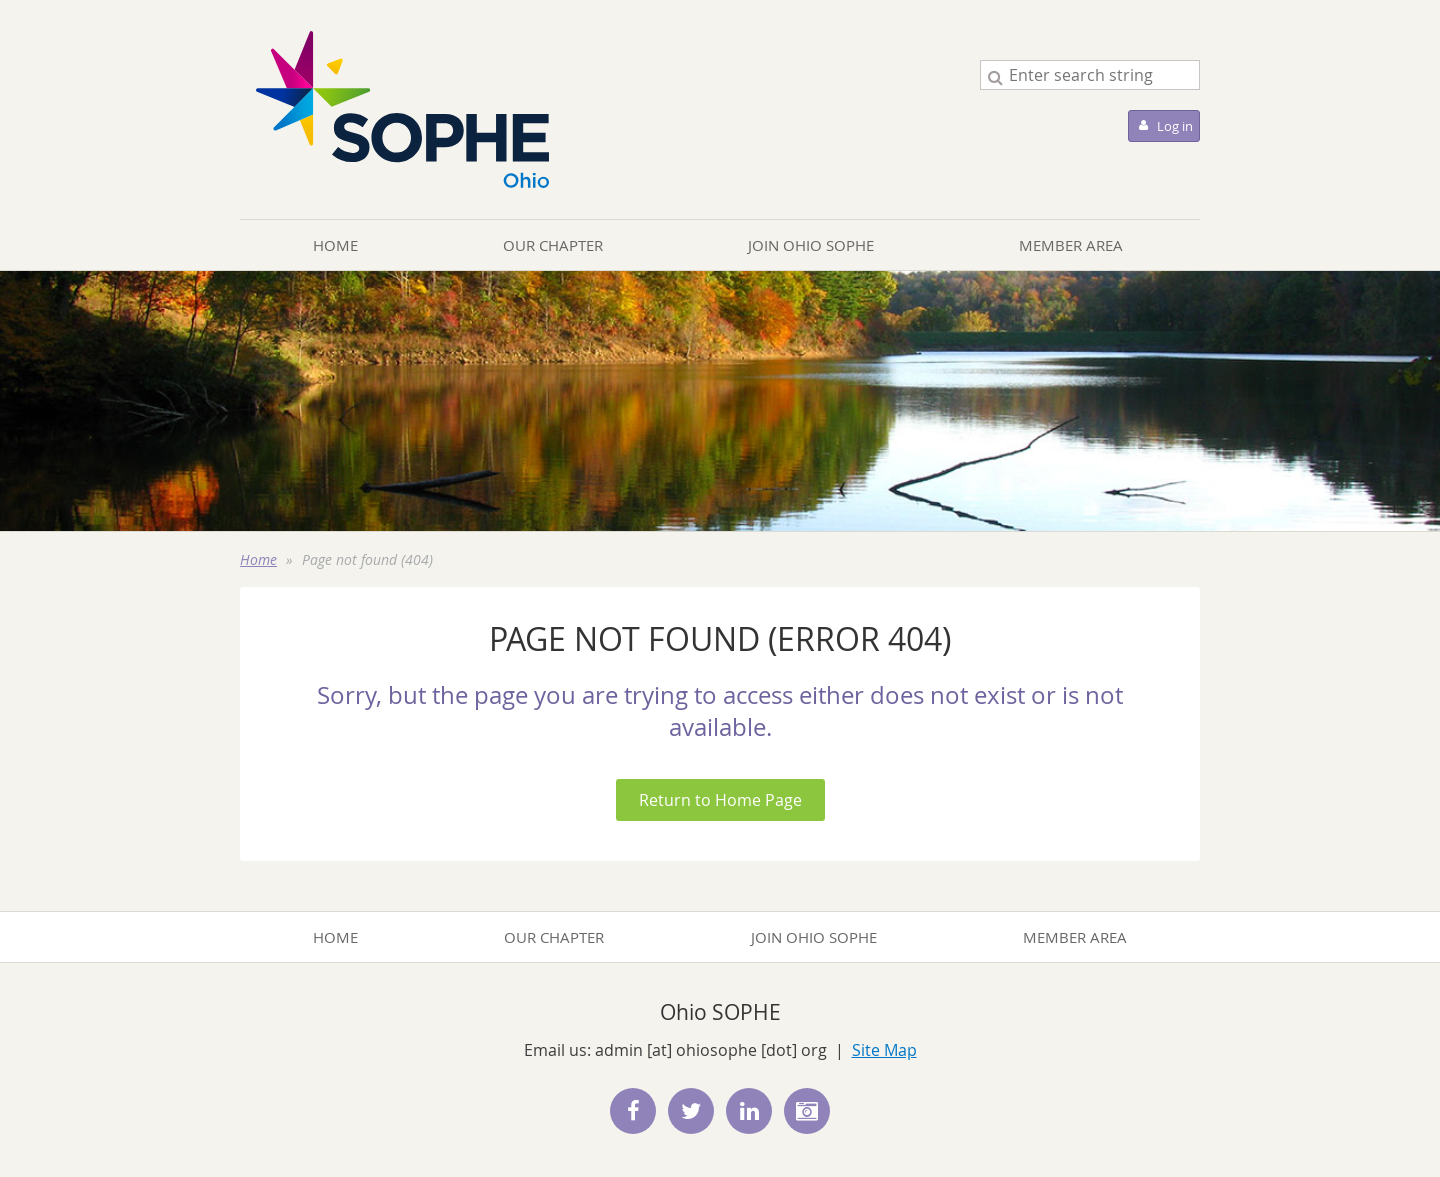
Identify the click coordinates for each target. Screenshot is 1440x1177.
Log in (1175, 126)
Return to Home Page (720, 800)
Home (258, 559)
